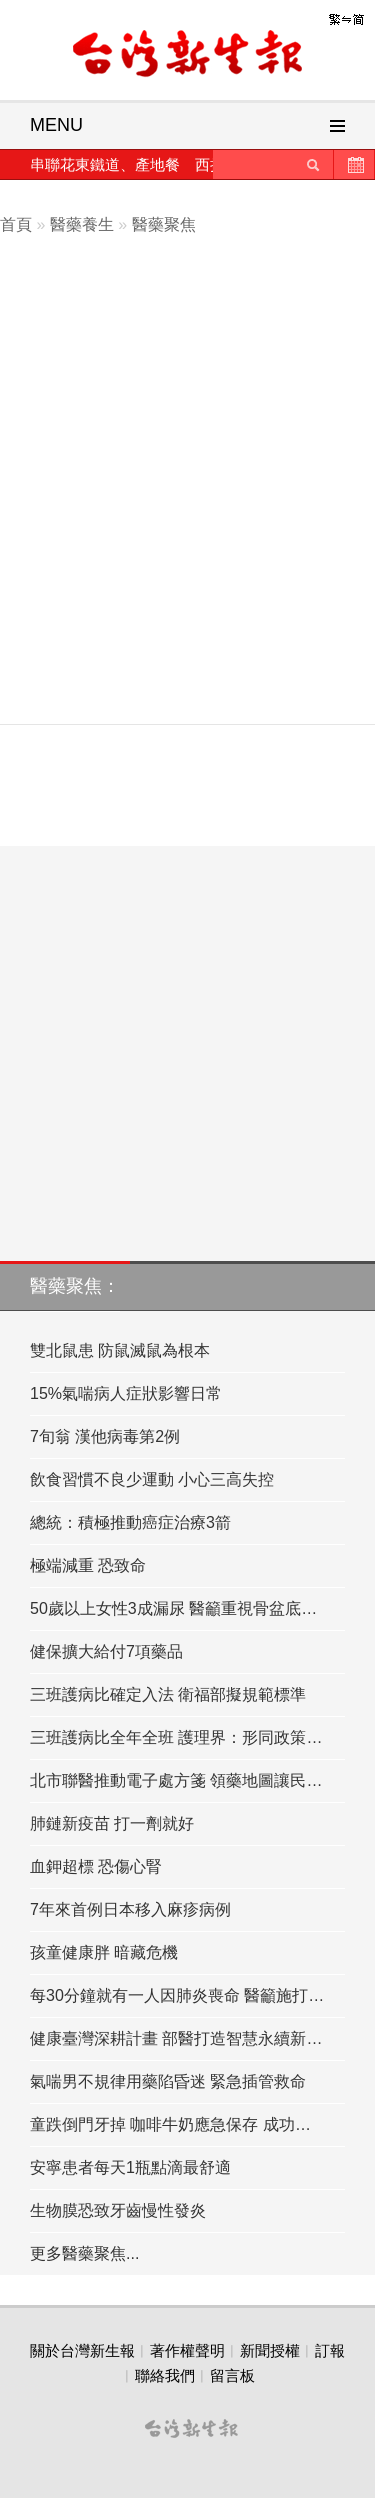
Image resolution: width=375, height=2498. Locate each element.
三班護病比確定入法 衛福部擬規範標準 (168, 1694)
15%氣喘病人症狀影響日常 (126, 1393)
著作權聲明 (187, 2350)
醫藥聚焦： (75, 1286)
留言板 (232, 2375)
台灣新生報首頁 (188, 55)
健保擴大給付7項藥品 (106, 1651)
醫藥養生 (82, 224)
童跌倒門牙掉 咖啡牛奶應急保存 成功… (170, 2124)
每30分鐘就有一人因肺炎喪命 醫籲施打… (177, 1995)
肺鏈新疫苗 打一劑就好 (112, 1823)
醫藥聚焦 (164, 224)
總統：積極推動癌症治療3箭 (130, 1522)
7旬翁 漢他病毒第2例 (105, 1436)
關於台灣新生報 (82, 2350)
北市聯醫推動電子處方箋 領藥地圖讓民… (176, 1780)
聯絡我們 (165, 2375)
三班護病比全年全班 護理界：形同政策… (176, 1737)
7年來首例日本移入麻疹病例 (130, 1909)
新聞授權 (270, 2350)
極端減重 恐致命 (88, 1565)
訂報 (330, 2350)
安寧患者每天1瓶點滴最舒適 (130, 2167)
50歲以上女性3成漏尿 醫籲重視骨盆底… (173, 1608)
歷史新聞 (354, 164)
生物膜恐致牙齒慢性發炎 (118, 2210)
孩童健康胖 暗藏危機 (104, 1952)
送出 (313, 164)
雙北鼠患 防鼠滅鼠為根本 (120, 1350)
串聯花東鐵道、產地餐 (105, 164)
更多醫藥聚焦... (84, 2253)
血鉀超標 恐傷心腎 (96, 1866)
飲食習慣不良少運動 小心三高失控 (152, 1479)
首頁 (16, 224)
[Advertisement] (187, 515)
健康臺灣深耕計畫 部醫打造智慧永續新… (176, 2038)
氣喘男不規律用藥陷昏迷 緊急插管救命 (168, 2081)
